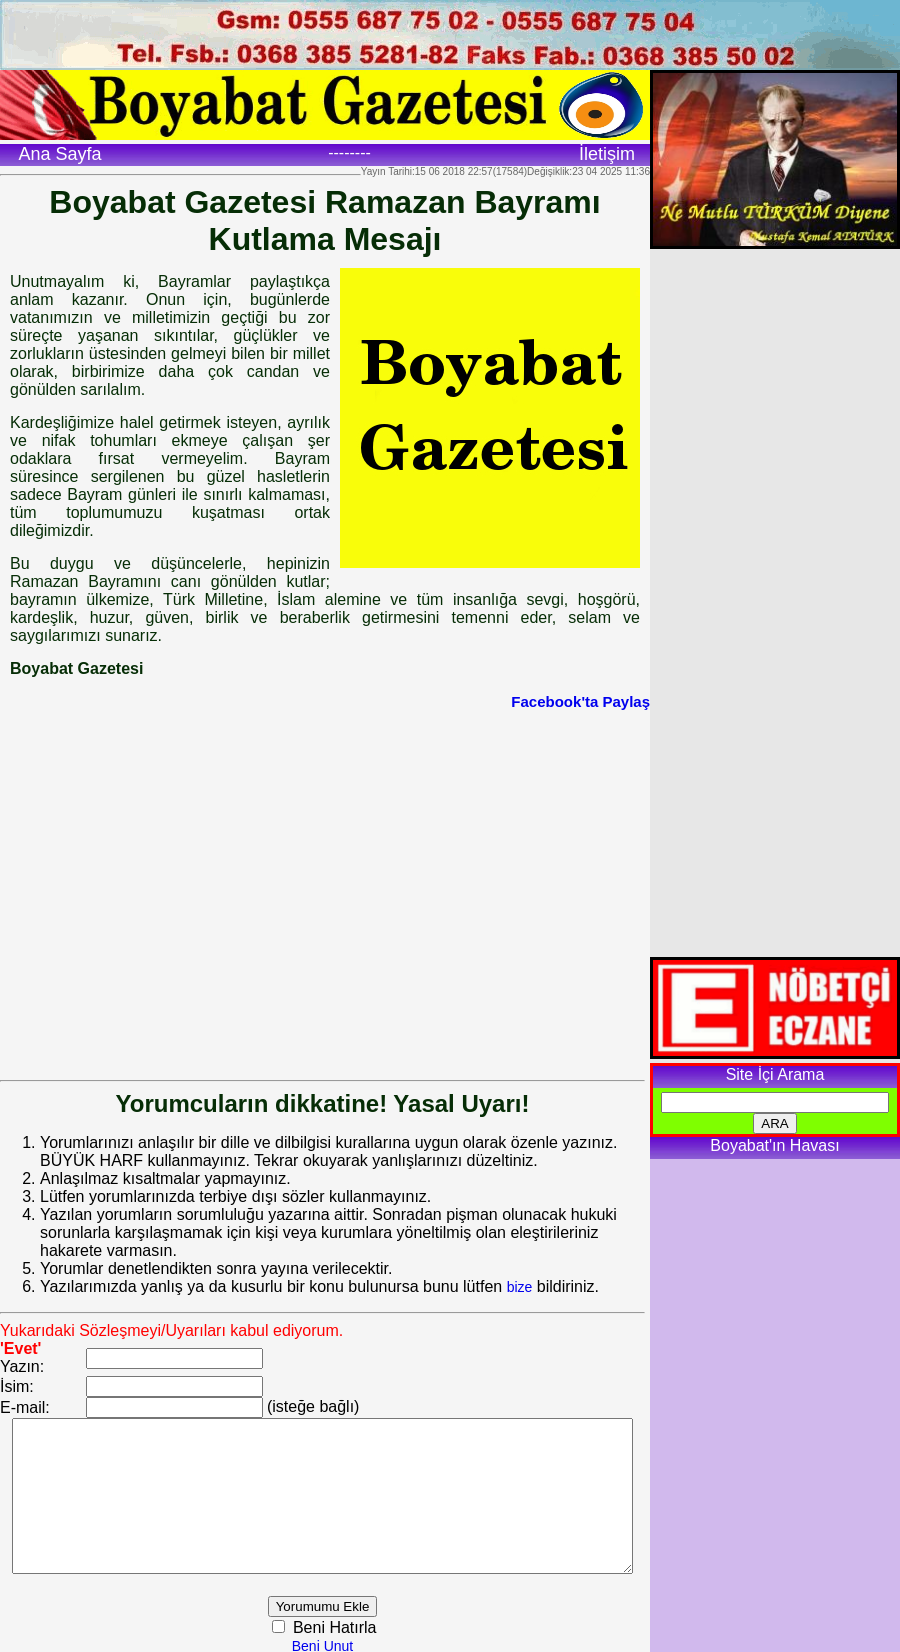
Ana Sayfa (59, 154)
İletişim (607, 154)
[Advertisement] (187, 880)
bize (520, 1269)
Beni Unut (347, 1643)
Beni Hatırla (358, 1624)
